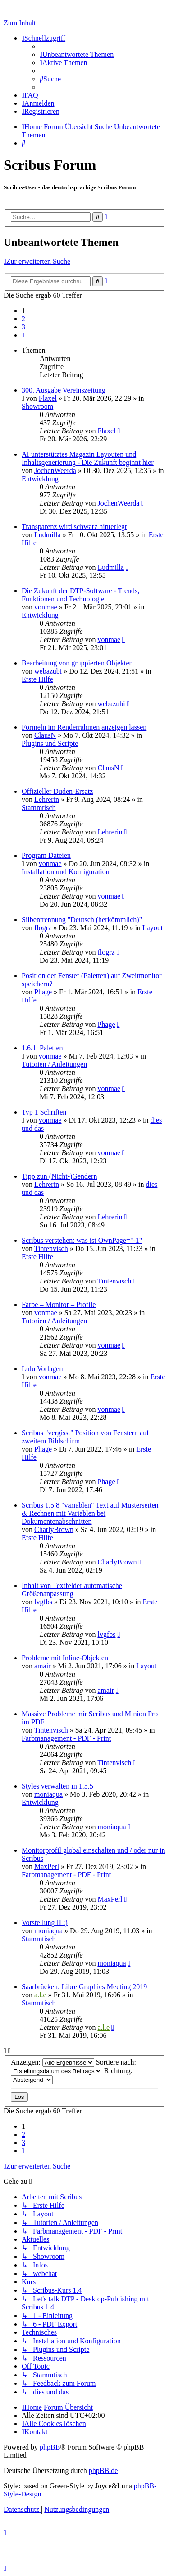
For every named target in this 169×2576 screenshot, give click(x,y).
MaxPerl (46, 1866)
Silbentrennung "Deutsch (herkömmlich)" (82, 919)
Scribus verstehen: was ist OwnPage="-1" (82, 1240)
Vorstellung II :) (45, 1922)
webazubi (48, 671)
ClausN (45, 735)
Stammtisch (39, 807)
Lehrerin (46, 799)
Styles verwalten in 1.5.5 (57, 1786)
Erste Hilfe (37, 679)
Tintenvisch (51, 1248)
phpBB (50, 2447)
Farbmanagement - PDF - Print (66, 1738)
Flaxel (48, 398)
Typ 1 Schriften (44, 1112)
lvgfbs (43, 1602)
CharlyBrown (53, 1529)
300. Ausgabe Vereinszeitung (63, 390)
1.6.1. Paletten (42, 1048)
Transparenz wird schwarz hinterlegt (74, 526)
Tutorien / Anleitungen (54, 1064)
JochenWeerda (55, 470)
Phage (43, 992)
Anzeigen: (52, 2062)
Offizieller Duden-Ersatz (57, 791)
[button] (23, 335)
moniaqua (48, 1794)
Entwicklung (40, 478)
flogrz (42, 928)
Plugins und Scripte (50, 743)
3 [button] (23, 327)
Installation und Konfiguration (66, 872)
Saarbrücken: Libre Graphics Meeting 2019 (84, 1987)
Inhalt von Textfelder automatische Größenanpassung (72, 1589)
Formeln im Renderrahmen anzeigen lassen (84, 727)
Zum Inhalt (20, 23)
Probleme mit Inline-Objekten (65, 1658)
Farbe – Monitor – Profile (59, 1304)
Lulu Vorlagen (42, 1368)
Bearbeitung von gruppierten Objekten (77, 663)
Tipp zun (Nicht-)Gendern (59, 1176)
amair (42, 1666)
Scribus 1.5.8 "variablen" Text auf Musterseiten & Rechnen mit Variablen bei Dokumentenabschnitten (90, 1513)
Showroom (37, 406)
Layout (152, 928)
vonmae (45, 607)
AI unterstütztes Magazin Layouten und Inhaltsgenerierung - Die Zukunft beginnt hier (88, 458)
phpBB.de (103, 2470)
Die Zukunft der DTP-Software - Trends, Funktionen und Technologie (80, 595)
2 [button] (23, 319)
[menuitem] (77, 54)
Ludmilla (47, 535)
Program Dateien (46, 855)
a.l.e (40, 1995)
